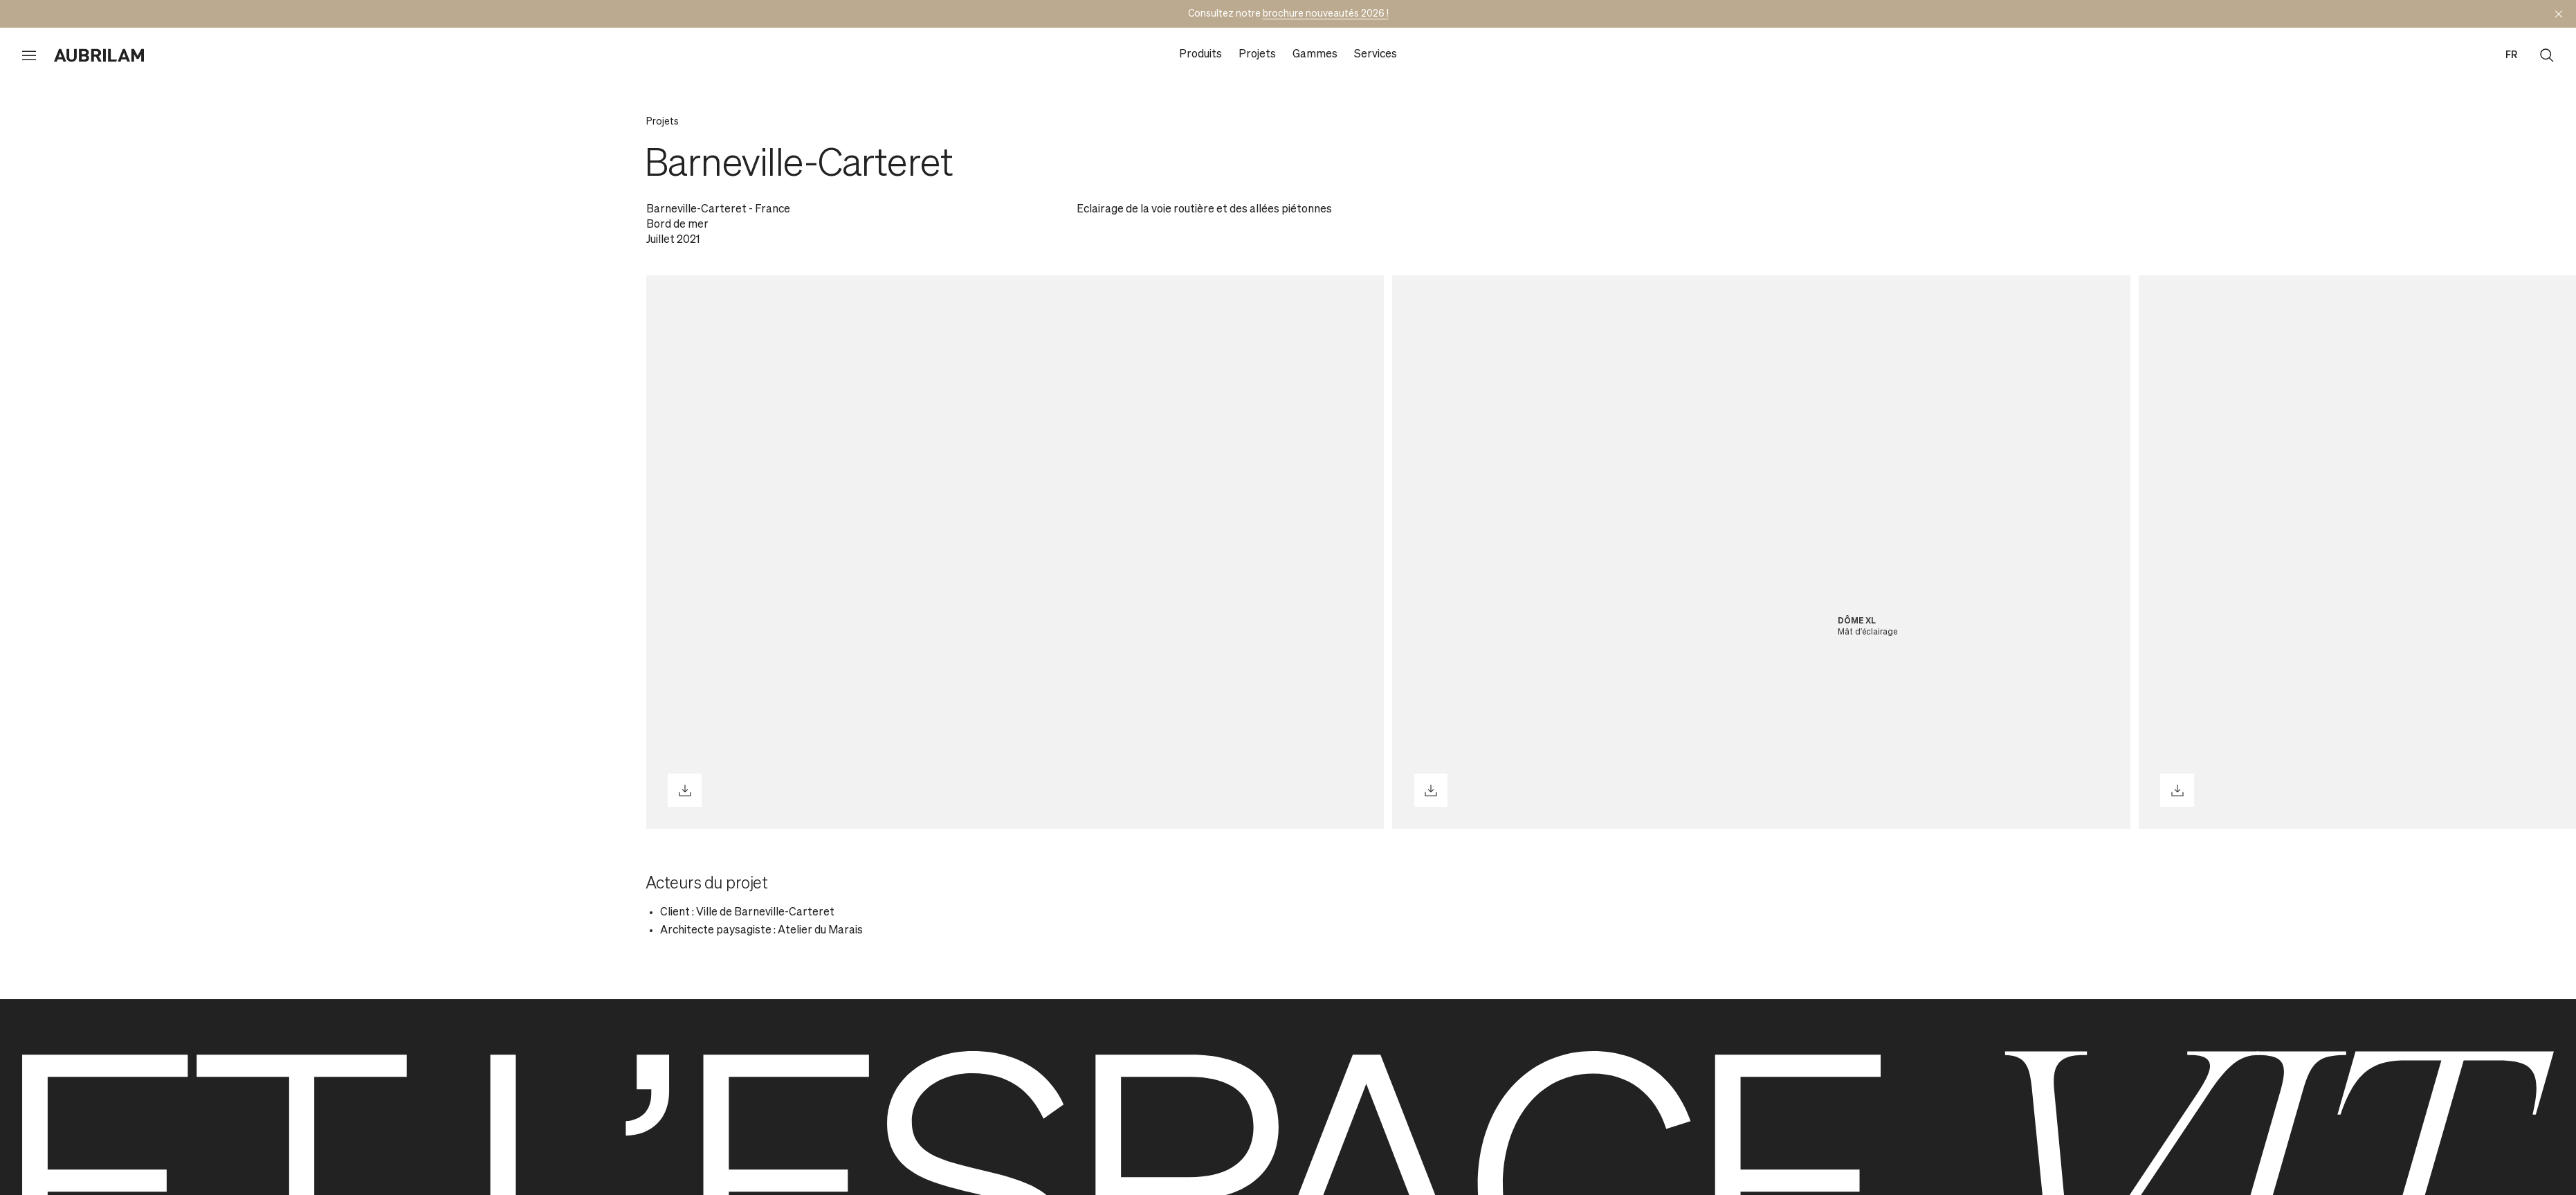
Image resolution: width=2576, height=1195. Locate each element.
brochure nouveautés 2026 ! (1326, 14)
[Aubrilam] (99, 55)
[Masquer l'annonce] (2558, 13)
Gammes (1314, 54)
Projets (1257, 54)
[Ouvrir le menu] (29, 55)
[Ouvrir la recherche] (2547, 55)
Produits (1200, 54)
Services (1375, 54)
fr (2511, 55)
